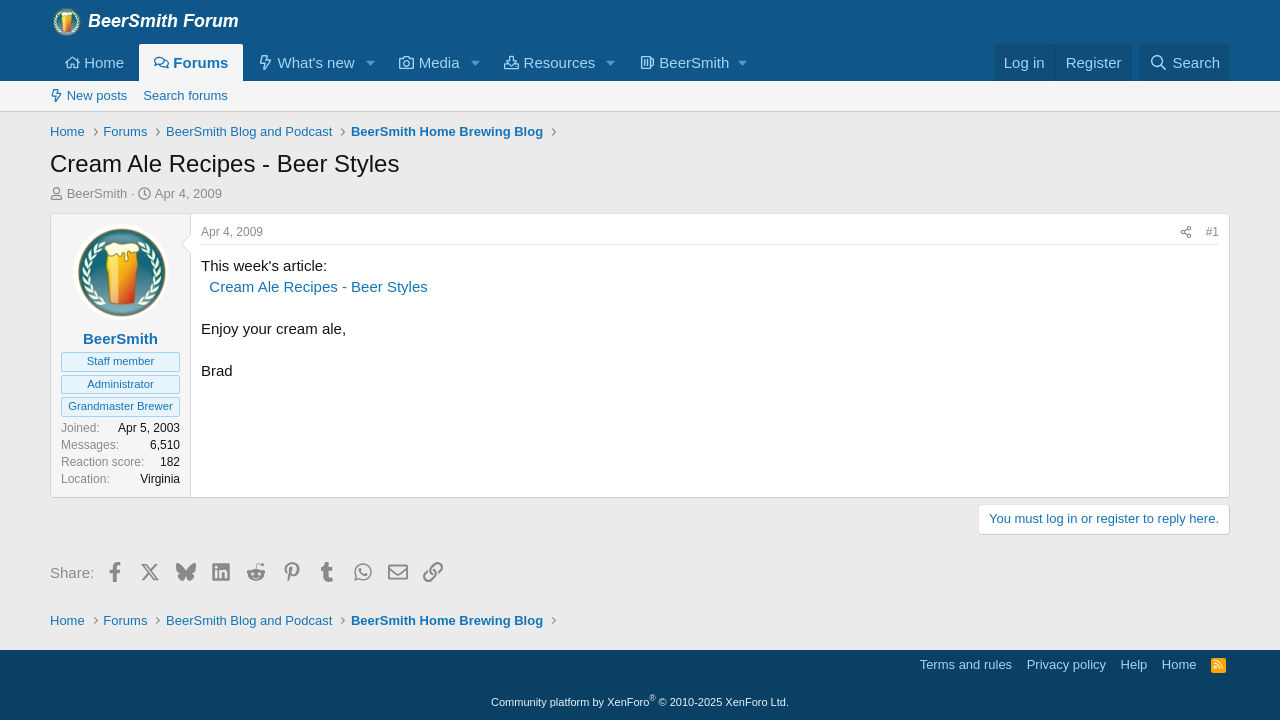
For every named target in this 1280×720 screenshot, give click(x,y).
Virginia (160, 479)
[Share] (1186, 232)
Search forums (185, 95)
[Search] (1184, 62)
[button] (370, 62)
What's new (306, 62)
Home (94, 62)
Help (1134, 664)
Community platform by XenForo (640, 702)
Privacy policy (1066, 664)
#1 (1212, 232)
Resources (549, 62)
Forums (191, 62)
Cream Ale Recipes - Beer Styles (318, 286)
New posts (88, 95)
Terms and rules (966, 664)
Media (429, 62)
